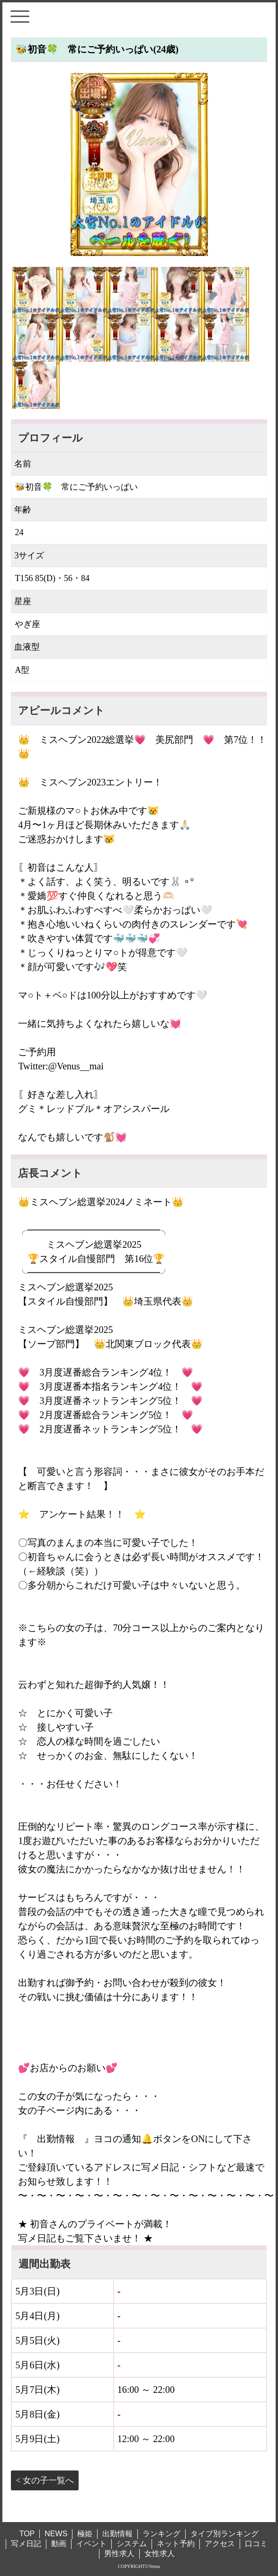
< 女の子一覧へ (45, 2480)
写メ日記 (26, 2544)
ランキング (161, 2534)
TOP (27, 2534)
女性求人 (159, 2554)
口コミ (256, 2544)
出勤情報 (117, 2534)
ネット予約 (176, 2544)
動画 (58, 2544)
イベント (91, 2544)
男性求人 (119, 2554)
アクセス (220, 2544)
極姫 (84, 2534)
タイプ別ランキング (224, 2534)
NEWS (56, 2534)
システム (132, 2544)
